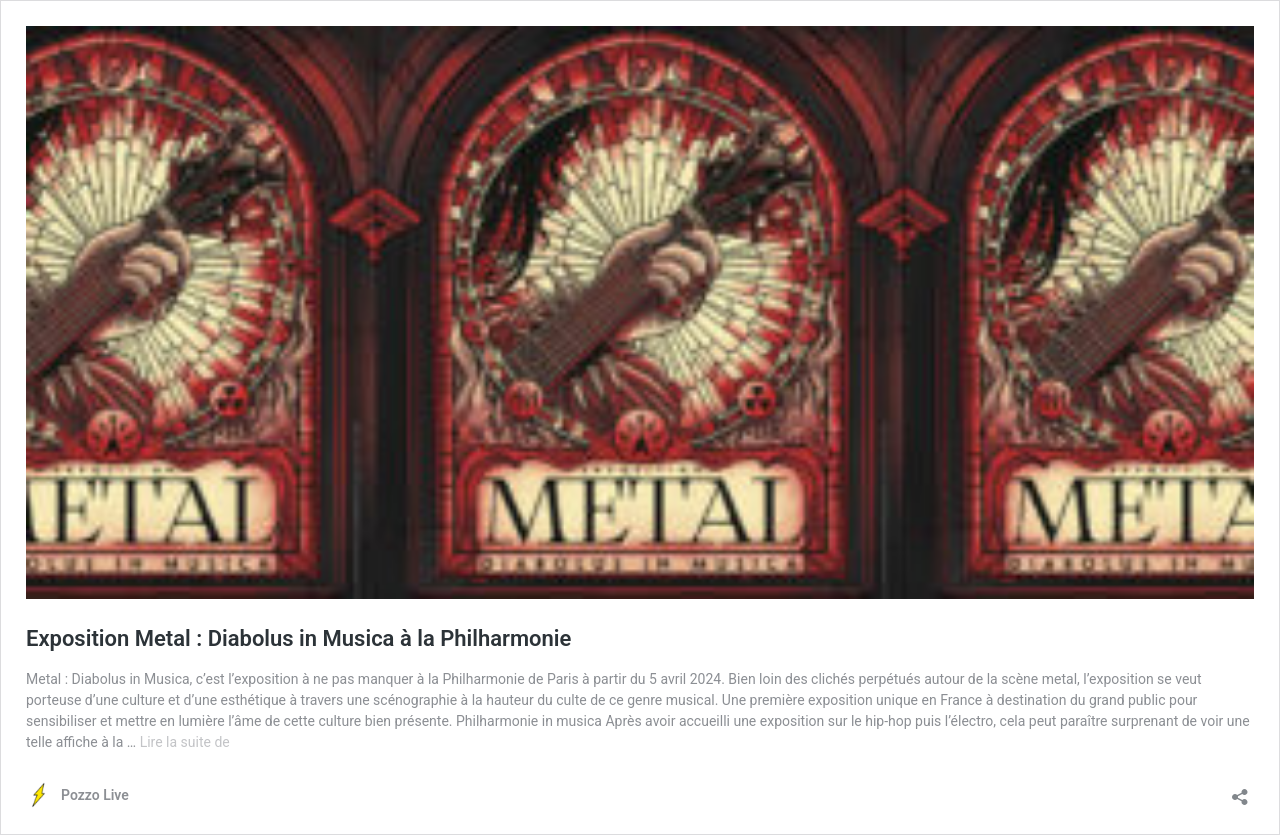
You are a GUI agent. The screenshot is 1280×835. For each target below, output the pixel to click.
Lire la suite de (185, 742)
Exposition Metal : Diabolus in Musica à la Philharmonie (298, 638)
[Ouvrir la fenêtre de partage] (1240, 790)
